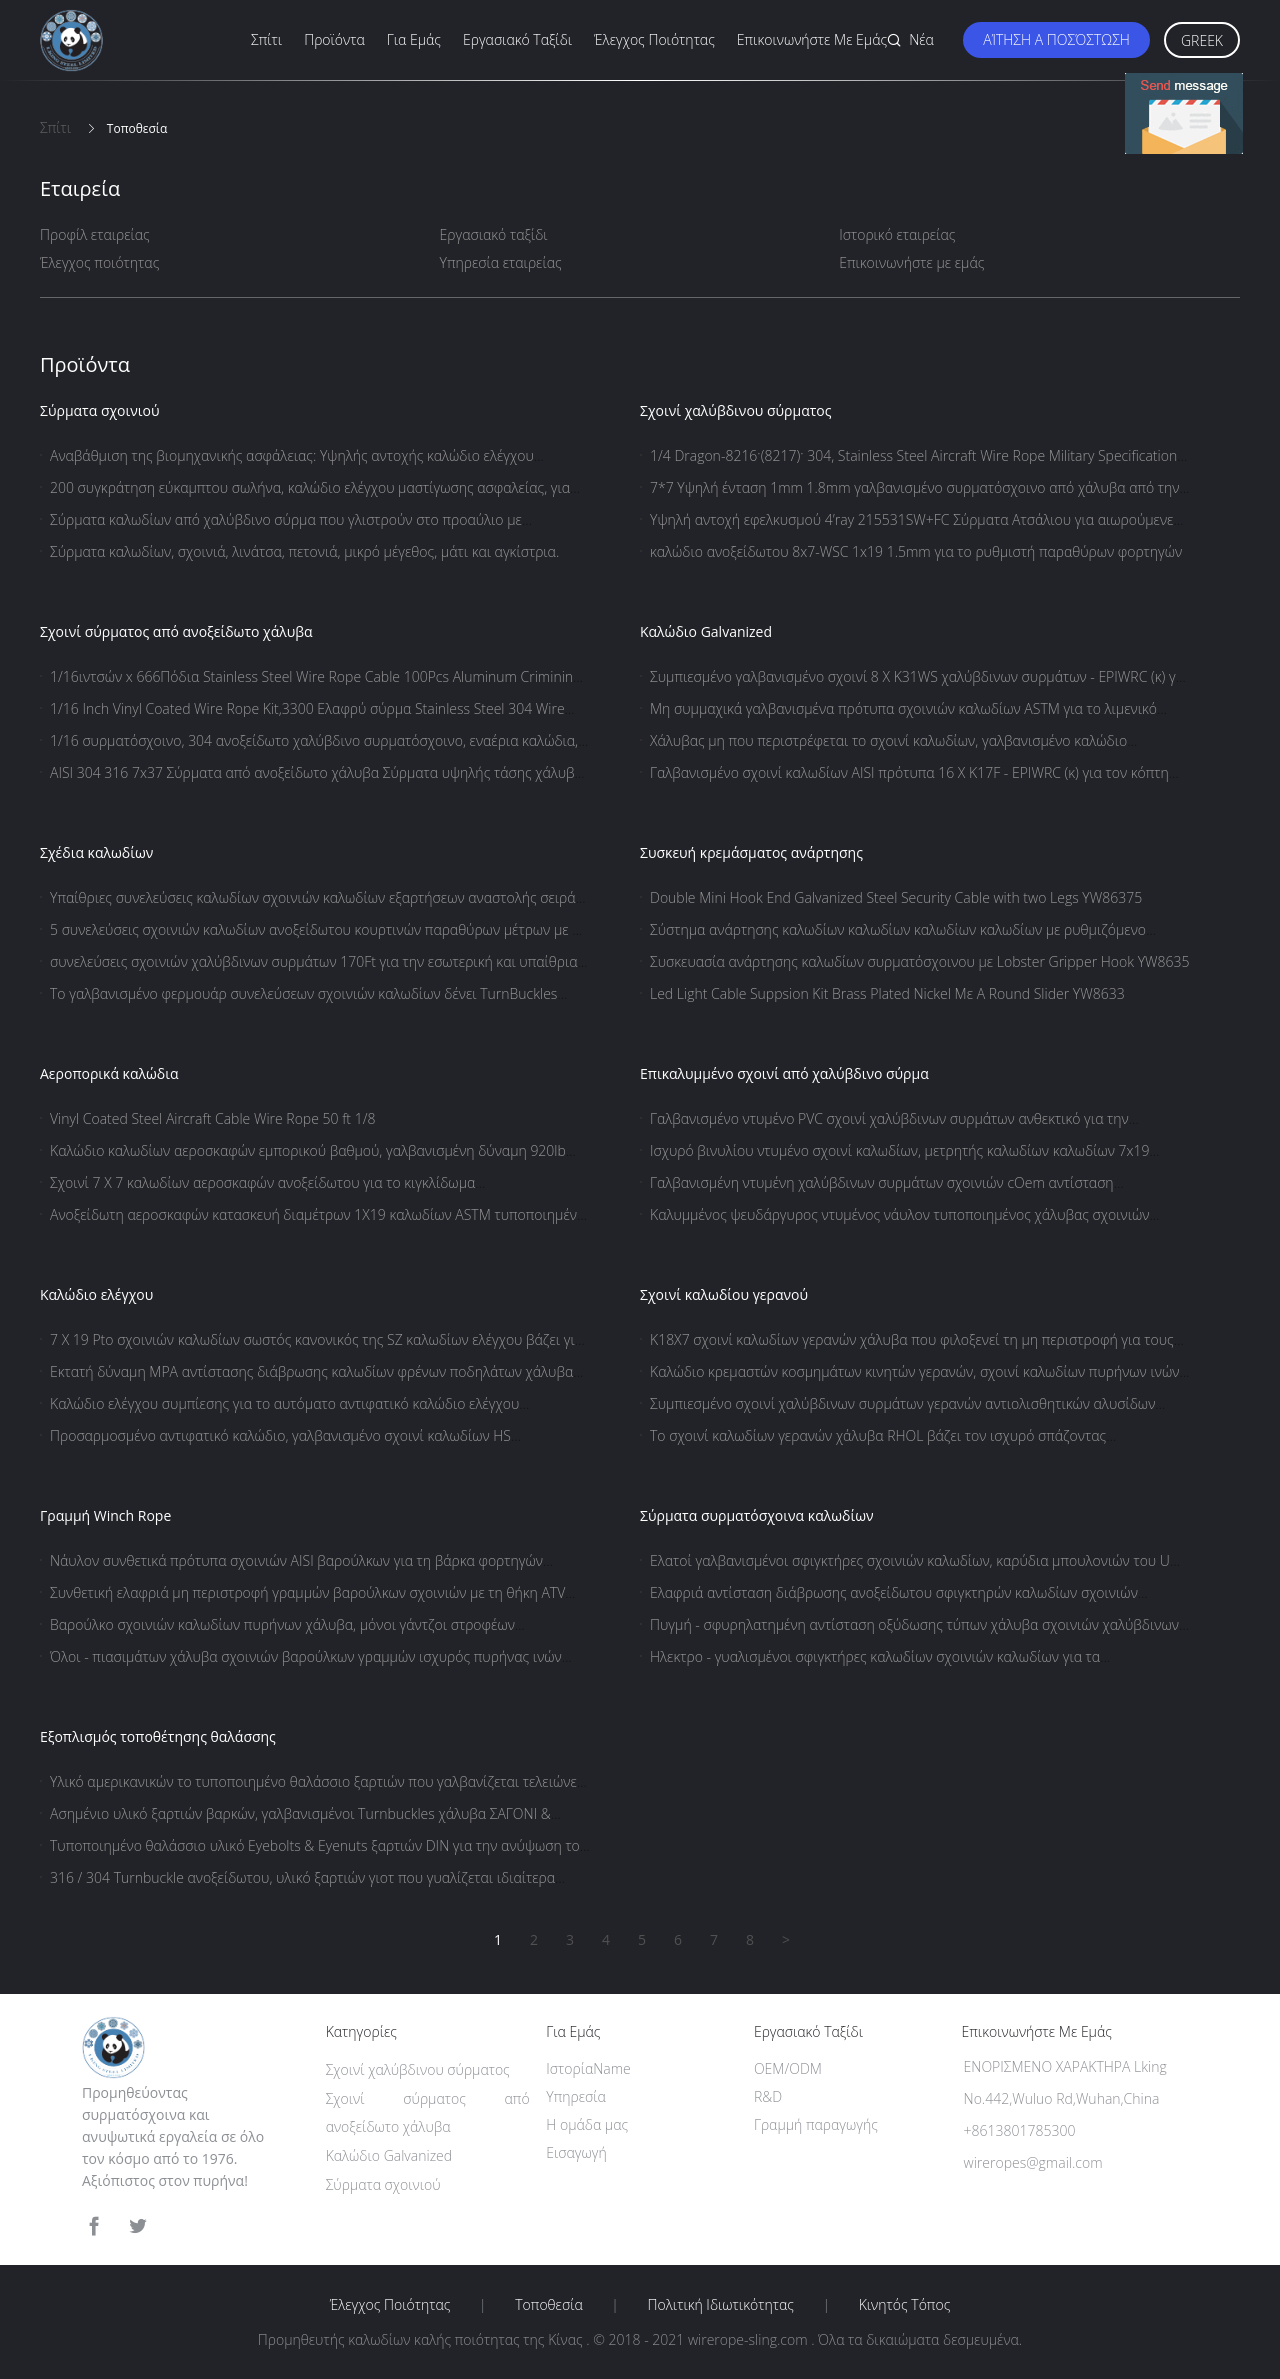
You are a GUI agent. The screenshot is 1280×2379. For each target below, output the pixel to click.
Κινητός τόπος (905, 2305)
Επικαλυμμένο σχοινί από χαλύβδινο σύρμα (784, 1073)
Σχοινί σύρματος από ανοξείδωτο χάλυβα (176, 631)
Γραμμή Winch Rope (105, 1515)
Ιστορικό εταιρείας (897, 234)
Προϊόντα (334, 39)
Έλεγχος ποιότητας (654, 39)
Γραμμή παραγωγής (816, 2124)
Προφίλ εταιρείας (95, 234)
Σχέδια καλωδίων (96, 852)
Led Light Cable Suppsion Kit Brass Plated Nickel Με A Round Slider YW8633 (887, 993)
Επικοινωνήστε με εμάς (812, 39)
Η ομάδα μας (587, 2124)
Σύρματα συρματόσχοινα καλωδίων (757, 1515)
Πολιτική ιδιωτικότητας (721, 2305)
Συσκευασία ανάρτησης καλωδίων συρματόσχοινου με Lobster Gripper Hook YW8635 (919, 961)
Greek (1202, 40)
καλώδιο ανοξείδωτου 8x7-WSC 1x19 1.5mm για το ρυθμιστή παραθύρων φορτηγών (916, 551)
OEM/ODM (788, 2068)
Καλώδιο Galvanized (706, 631)
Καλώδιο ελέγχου (96, 1294)
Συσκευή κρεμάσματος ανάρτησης (751, 852)
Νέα (921, 39)
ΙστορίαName (588, 2068)
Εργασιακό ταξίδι (517, 39)
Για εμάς (414, 39)
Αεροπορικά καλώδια (109, 1073)
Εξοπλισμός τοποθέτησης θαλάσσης (158, 1736)
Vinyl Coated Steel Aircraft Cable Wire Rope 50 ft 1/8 (212, 1118)
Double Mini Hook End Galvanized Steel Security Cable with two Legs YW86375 (896, 897)
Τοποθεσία (548, 2305)
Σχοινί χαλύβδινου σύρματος (736, 410)
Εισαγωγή (576, 2152)
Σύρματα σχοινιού (100, 410)
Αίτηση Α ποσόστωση (1056, 39)
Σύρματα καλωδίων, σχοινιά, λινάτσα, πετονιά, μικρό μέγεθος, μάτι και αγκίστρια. (304, 551)
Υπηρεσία (576, 2096)
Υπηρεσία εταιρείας (501, 262)
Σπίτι (266, 39)
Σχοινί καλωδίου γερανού (724, 1294)
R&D (768, 2096)
